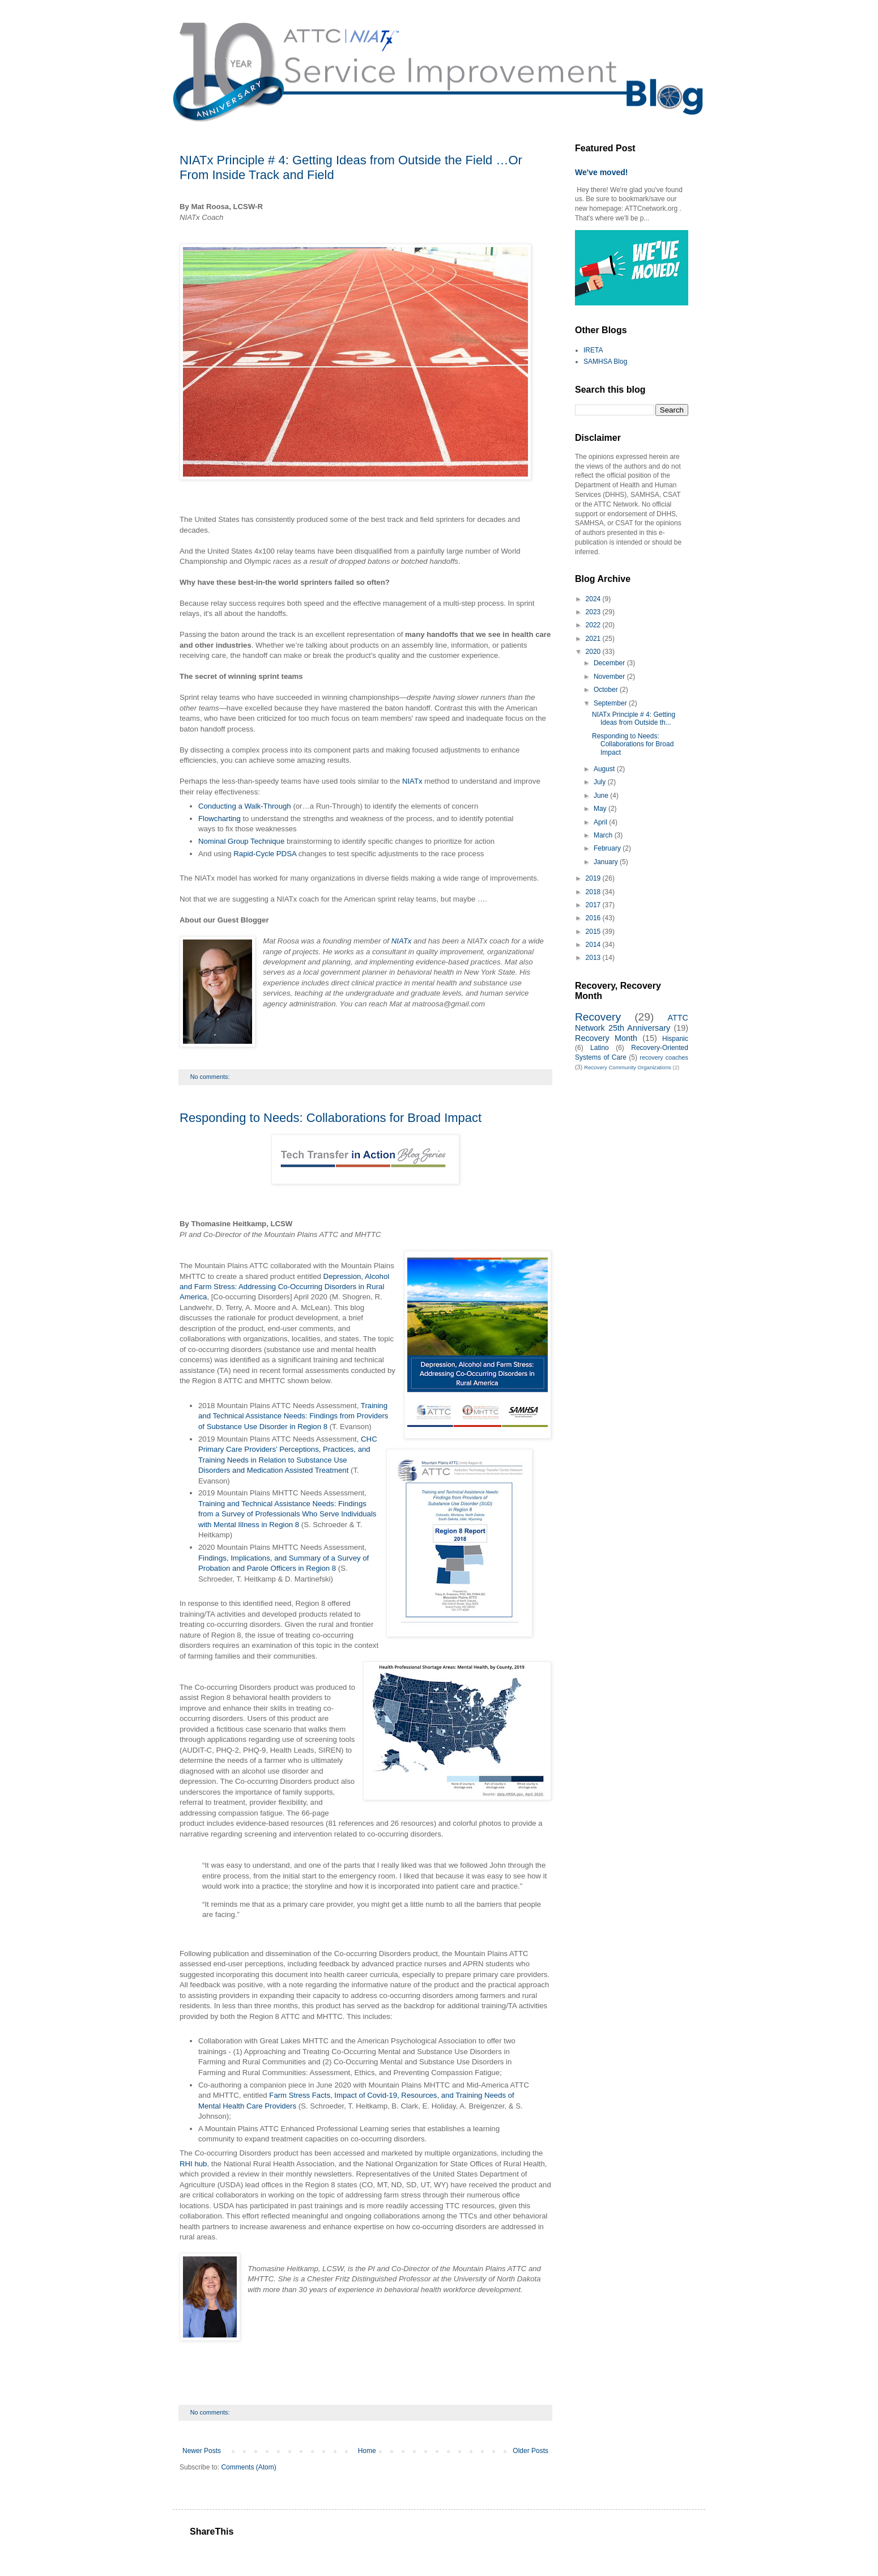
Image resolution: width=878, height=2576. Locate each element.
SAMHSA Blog (605, 361)
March (604, 835)
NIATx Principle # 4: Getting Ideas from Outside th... (633, 718)
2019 (594, 878)
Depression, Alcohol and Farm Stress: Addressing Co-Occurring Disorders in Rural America (284, 1287)
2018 (594, 892)
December (610, 663)
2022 (594, 625)
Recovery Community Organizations (627, 1067)
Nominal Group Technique (241, 841)
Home (367, 2451)
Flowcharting (219, 818)
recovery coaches (664, 1057)
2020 (594, 652)
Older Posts (530, 2451)
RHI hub (193, 2164)
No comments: (211, 1076)
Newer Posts (201, 2451)
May (601, 809)
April (601, 822)
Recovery (598, 1017)
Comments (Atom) (248, 2467)
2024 (594, 599)
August (605, 769)
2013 (594, 958)
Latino (599, 1048)
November (610, 677)
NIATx (412, 781)
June (602, 796)
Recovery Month (606, 1038)
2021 (594, 639)
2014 (594, 945)
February (608, 848)
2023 (594, 612)
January (607, 862)
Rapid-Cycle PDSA (264, 853)
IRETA (593, 350)
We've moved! (601, 172)
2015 (594, 932)
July (601, 782)
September (611, 703)
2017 (594, 905)
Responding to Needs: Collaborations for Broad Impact (330, 1118)
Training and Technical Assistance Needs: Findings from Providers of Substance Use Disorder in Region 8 (293, 1416)
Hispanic (675, 1039)
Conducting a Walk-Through (244, 806)
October (607, 690)
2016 (594, 918)
